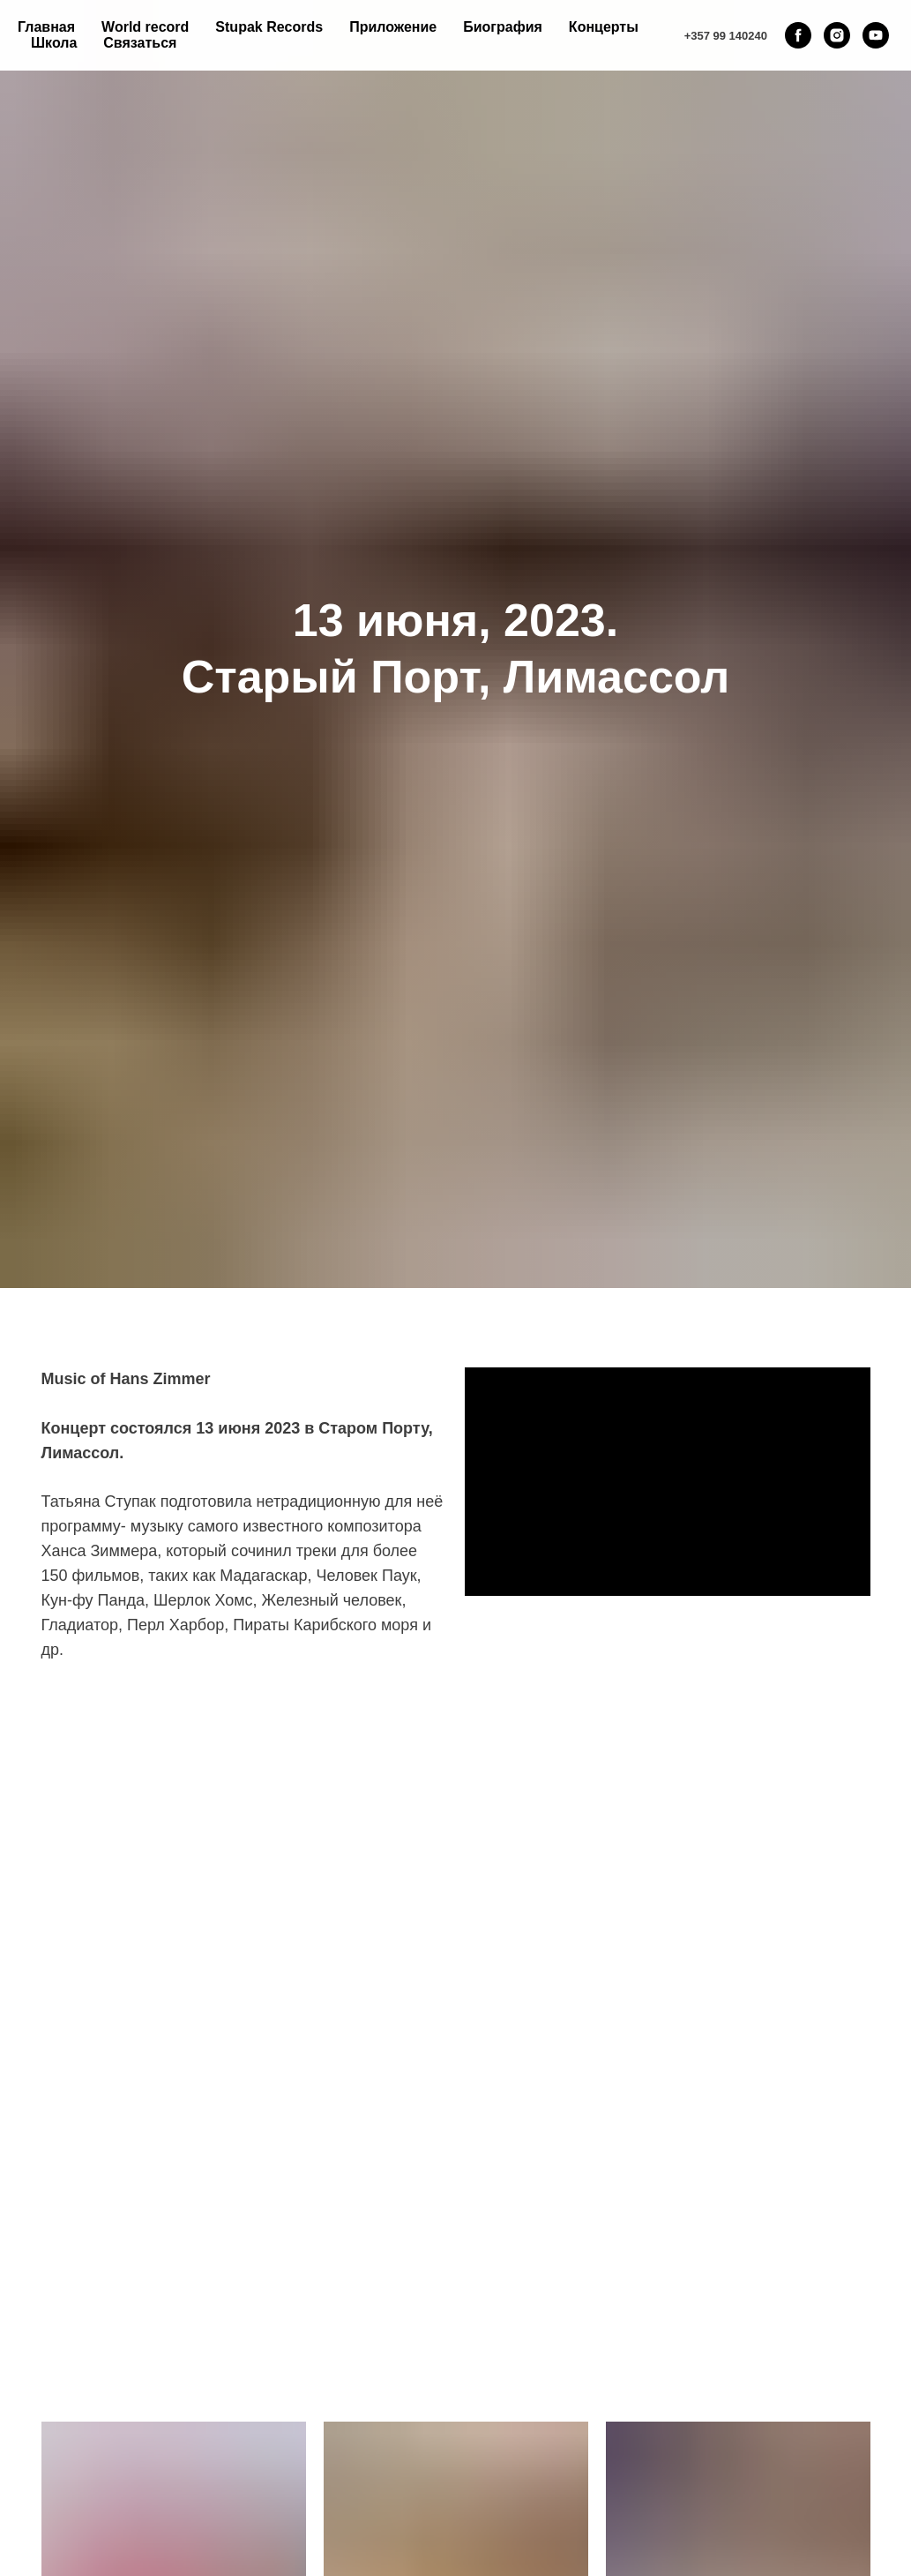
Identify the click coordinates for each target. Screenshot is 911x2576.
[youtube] (875, 35)
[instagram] (837, 35)
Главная (46, 26)
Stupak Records (269, 26)
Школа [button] (54, 42)
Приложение (393, 26)
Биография (502, 26)
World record (145, 26)
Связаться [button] (139, 42)
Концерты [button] (603, 26)
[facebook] (798, 35)
